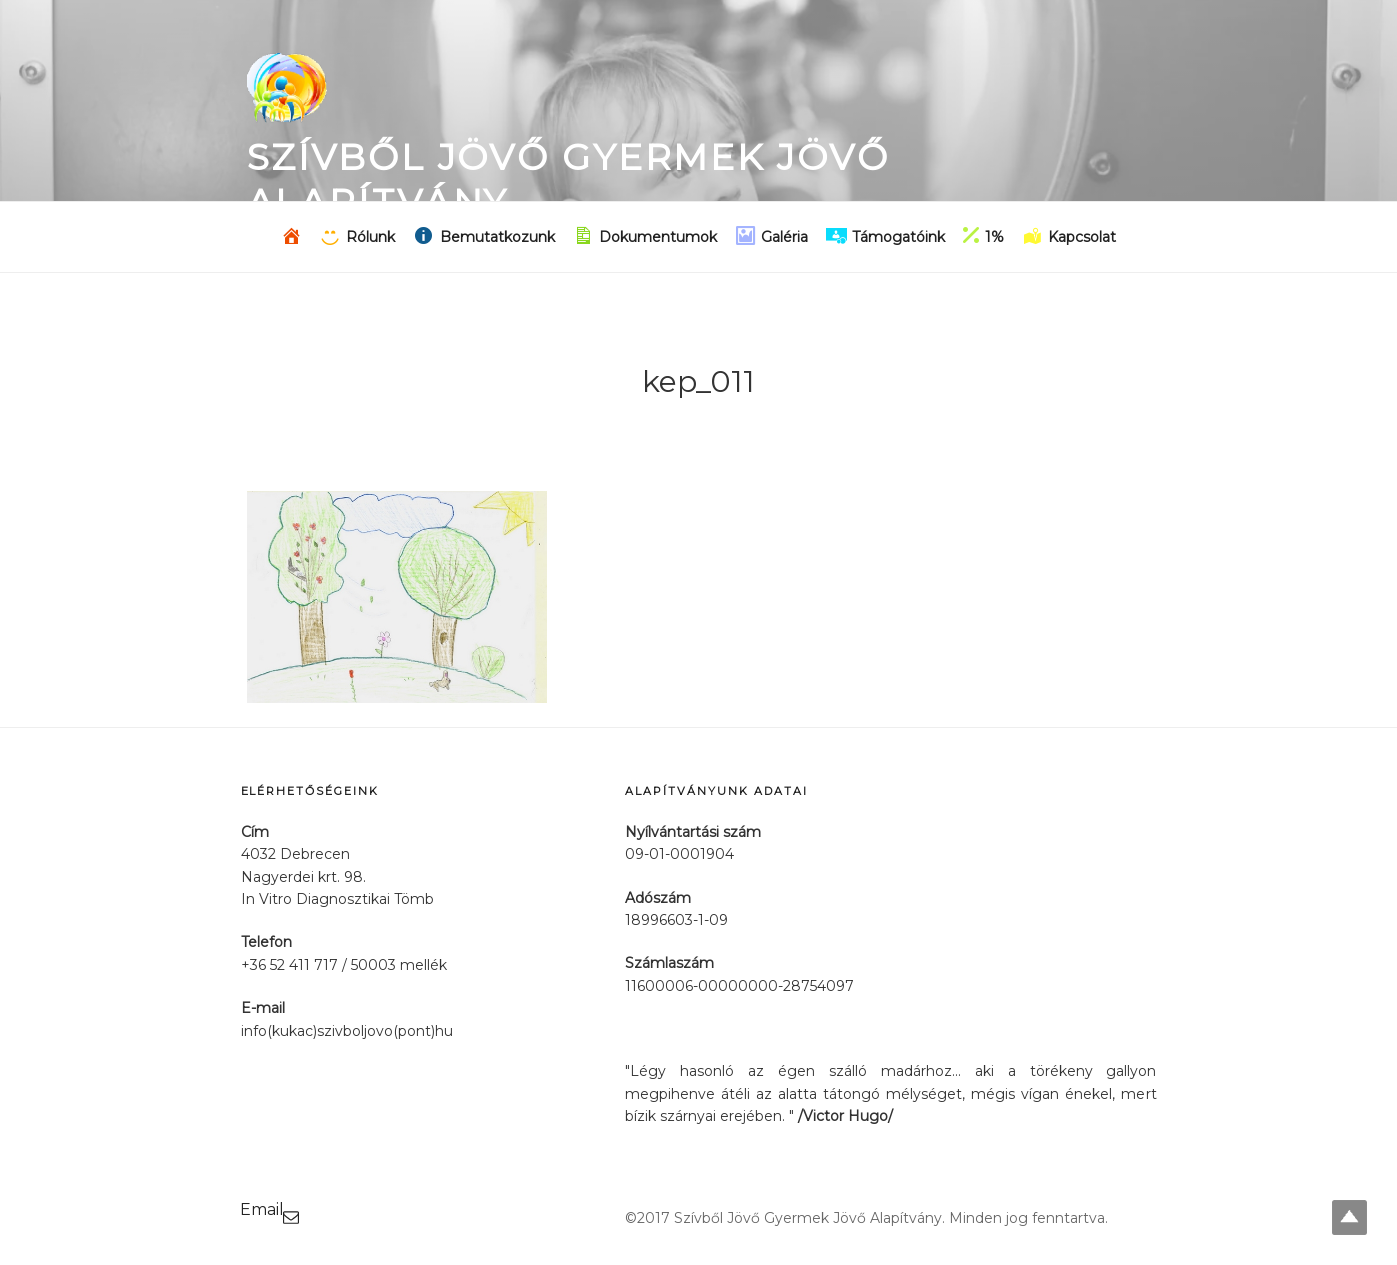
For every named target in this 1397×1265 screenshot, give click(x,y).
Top (1349, 1217)
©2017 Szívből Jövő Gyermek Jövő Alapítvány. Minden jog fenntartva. (866, 1218)
